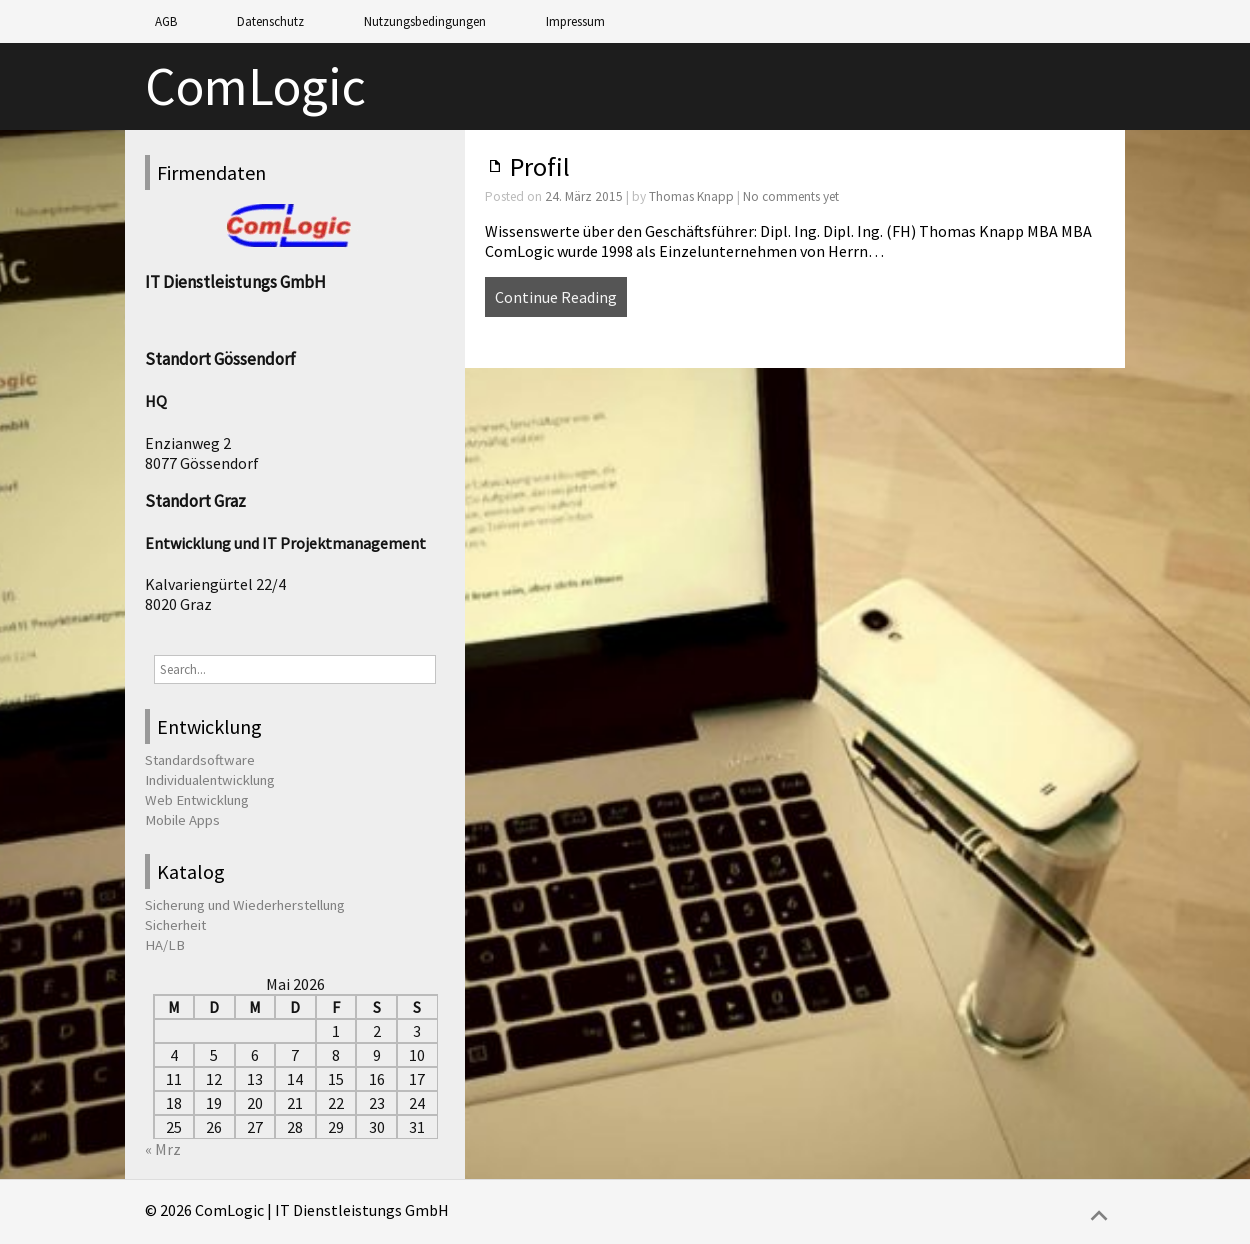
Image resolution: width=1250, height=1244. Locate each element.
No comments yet (791, 196)
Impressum (575, 21)
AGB (166, 21)
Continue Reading (556, 297)
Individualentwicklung (210, 780)
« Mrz (163, 1149)
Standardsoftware (200, 760)
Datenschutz (270, 21)
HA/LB (165, 945)
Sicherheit (175, 925)
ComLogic (255, 86)
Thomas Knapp (691, 196)
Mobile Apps (182, 820)
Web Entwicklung (197, 800)
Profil (540, 166)
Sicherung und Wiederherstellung (245, 905)
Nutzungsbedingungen (425, 21)
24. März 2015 (584, 196)
